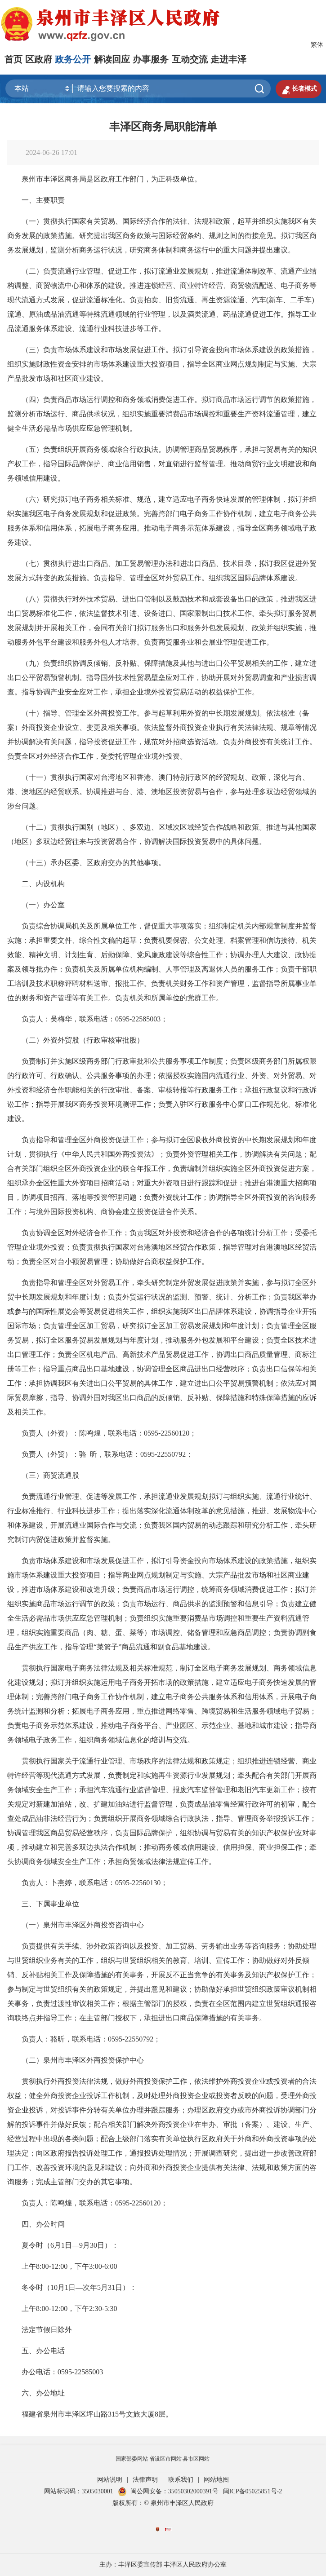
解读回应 (112, 59)
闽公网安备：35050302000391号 (168, 2491)
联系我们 (180, 2479)
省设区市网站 (165, 2459)
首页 (13, 59)
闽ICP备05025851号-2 (252, 2491)
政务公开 (73, 59)
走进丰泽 (228, 59)
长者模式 (298, 89)
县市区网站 (196, 2459)
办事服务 (151, 59)
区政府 (38, 59)
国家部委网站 (132, 2459)
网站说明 (109, 2479)
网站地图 (216, 2479)
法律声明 (145, 2479)
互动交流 (190, 59)
